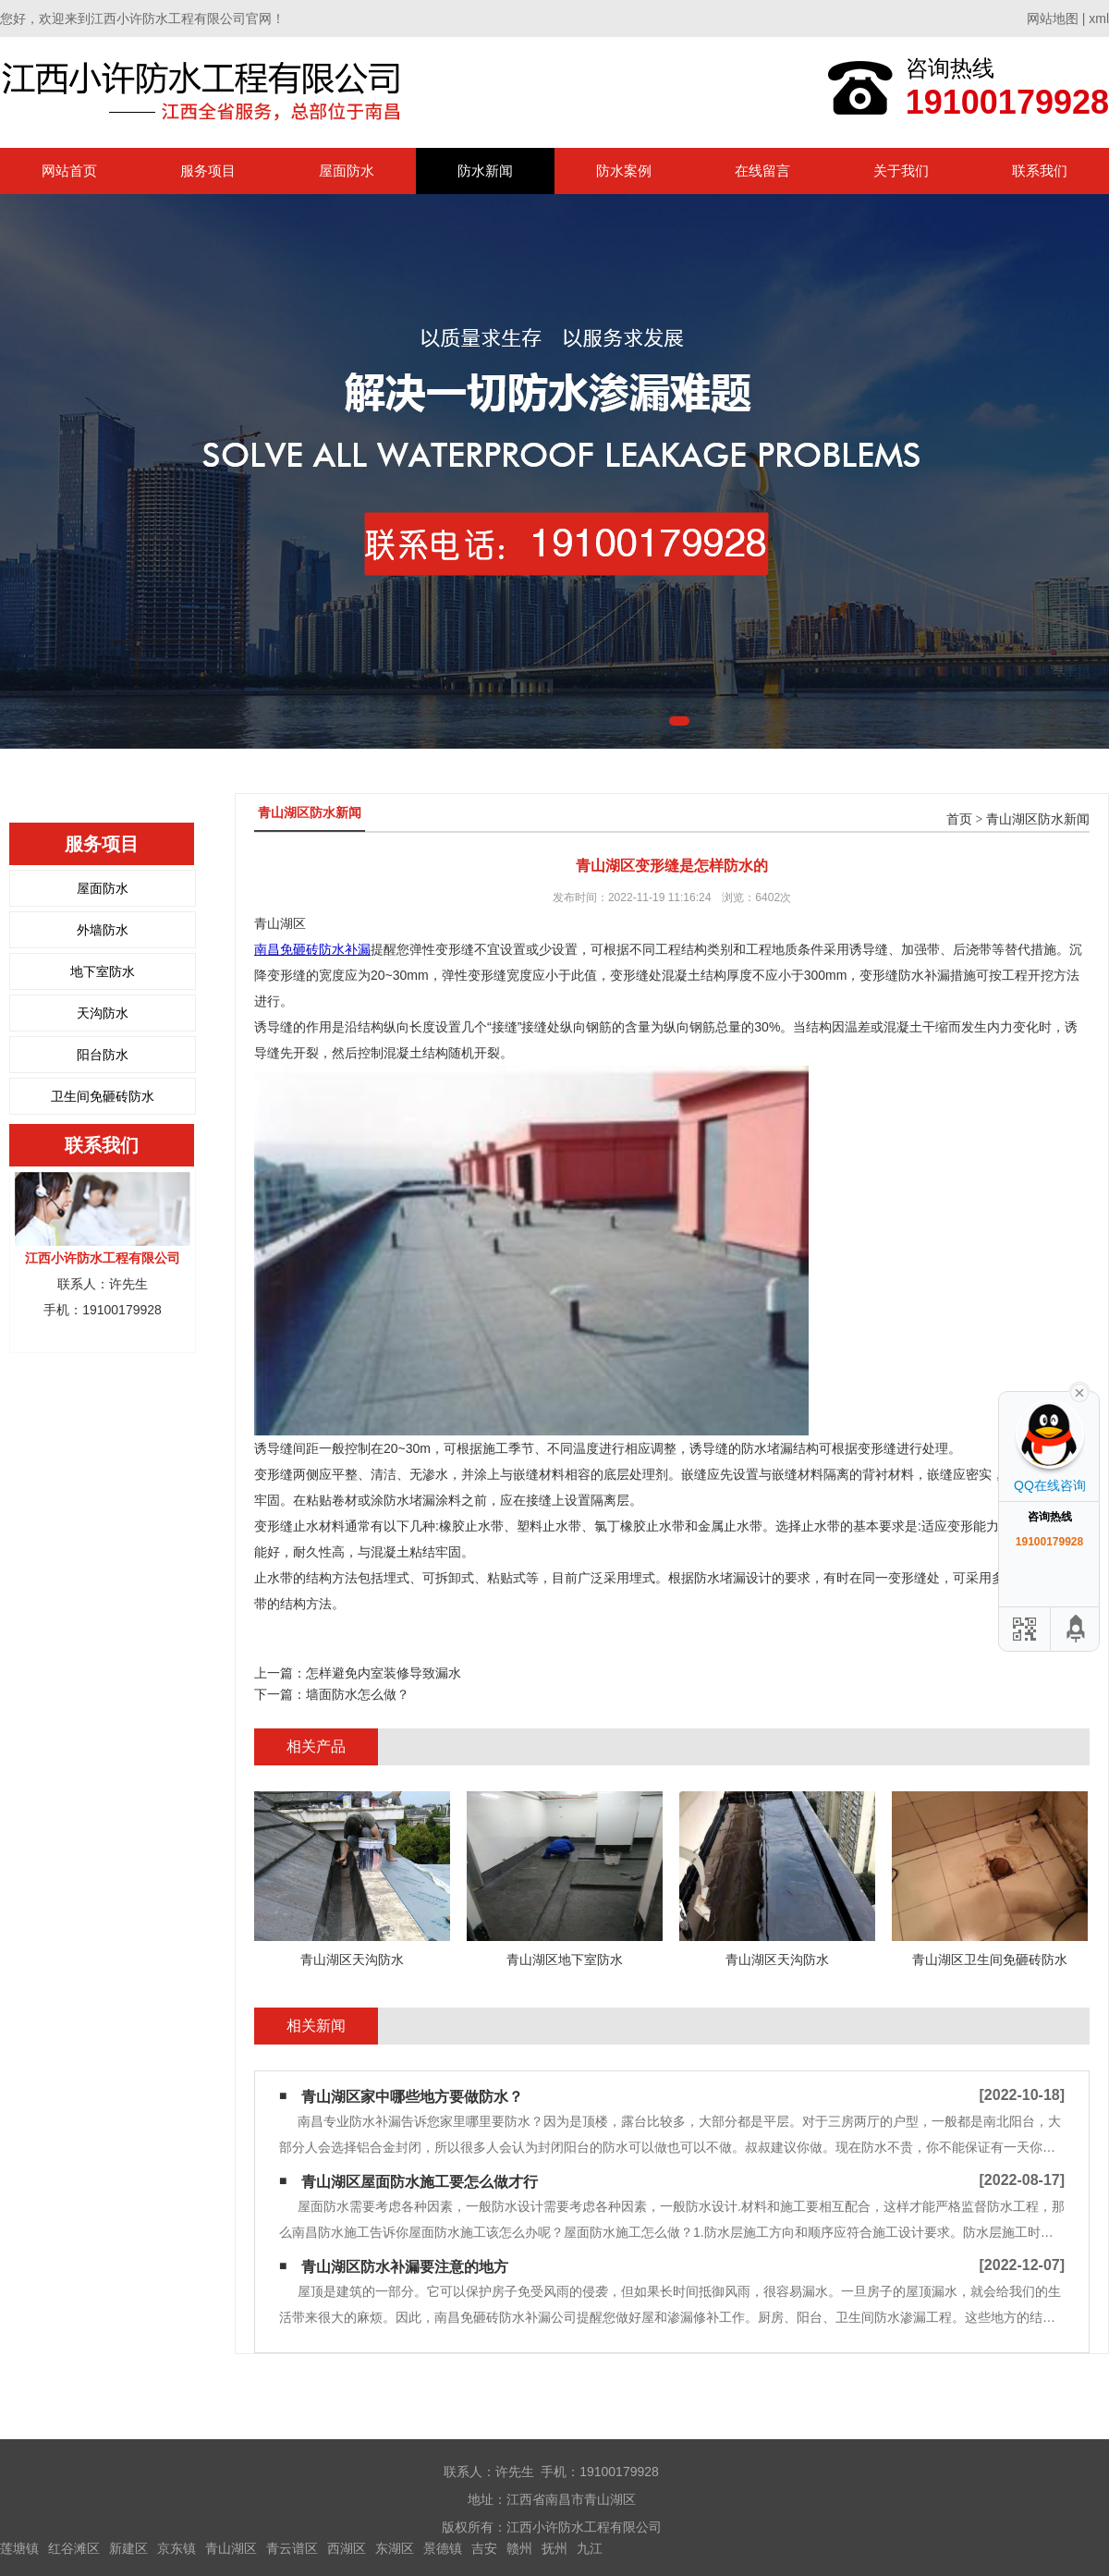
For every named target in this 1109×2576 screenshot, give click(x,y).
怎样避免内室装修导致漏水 (383, 1673)
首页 (959, 819)
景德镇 (442, 2548)
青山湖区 (231, 2548)
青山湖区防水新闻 (1038, 819)
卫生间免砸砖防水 (102, 1096)
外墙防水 (102, 929)
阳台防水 (102, 1054)
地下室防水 (102, 971)
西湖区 (346, 2548)
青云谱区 (292, 2548)
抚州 (554, 2548)
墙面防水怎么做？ (357, 1694)
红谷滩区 (74, 2548)
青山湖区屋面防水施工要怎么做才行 (419, 2182)
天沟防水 (102, 1013)
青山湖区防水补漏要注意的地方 (404, 2267)
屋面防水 (346, 170)
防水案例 (624, 170)
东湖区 (394, 2548)
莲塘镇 (19, 2548)
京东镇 (176, 2548)
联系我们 (1039, 170)
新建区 (128, 2548)
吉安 (484, 2548)
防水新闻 (485, 170)
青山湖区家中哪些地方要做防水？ (412, 2097)
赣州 (519, 2548)
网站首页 (69, 170)
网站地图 (1053, 18)
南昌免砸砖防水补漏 (312, 949)
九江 (590, 2548)
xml (1099, 18)
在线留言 (762, 170)
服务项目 (208, 170)
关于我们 (901, 170)
